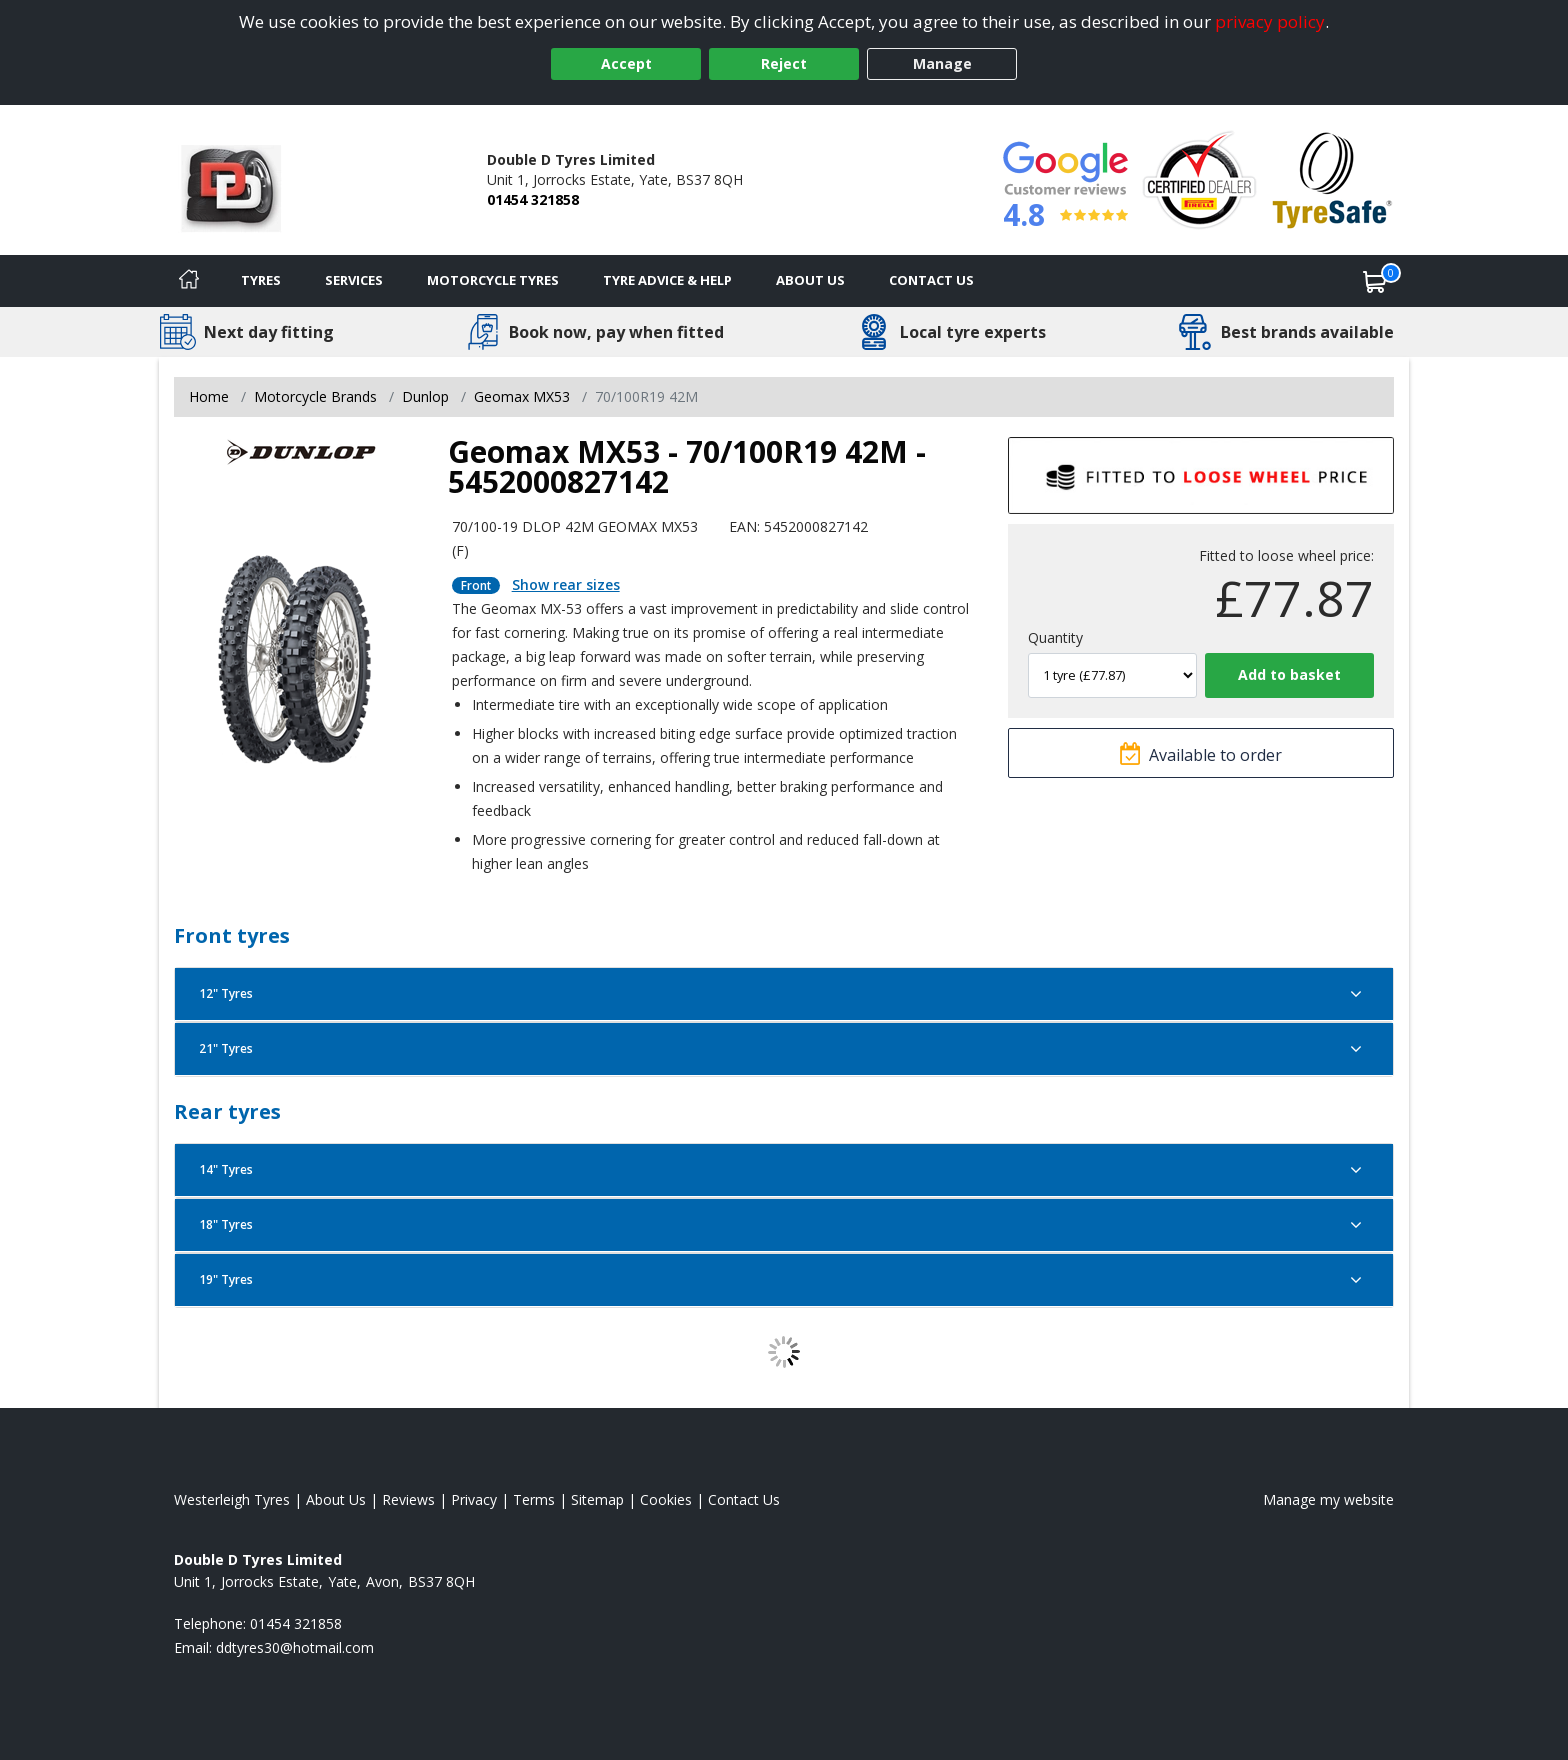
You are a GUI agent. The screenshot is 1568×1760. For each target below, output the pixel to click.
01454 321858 (533, 199)
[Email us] (295, 1647)
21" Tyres (784, 1049)
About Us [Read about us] (336, 1499)
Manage (942, 63)
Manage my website (1328, 1499)
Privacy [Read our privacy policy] (474, 1499)
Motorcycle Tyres (493, 280)
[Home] (189, 281)
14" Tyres (784, 1170)
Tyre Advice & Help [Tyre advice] (667, 280)
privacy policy (1270, 21)
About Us (810, 280)
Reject (784, 63)
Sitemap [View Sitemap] (597, 1499)
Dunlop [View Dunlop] (425, 396)
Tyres (261, 280)
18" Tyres (784, 1225)
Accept (626, 63)
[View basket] (1375, 281)
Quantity (1055, 637)
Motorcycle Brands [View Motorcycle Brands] (315, 396)
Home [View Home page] (209, 396)
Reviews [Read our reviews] (408, 1499)
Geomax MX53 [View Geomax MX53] (522, 396)
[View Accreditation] (1199, 178)
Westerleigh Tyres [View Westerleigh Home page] (232, 1499)
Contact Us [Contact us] (931, 280)
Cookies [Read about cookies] (666, 1499)
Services (354, 280)
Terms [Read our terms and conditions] (534, 1499)
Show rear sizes (566, 584)
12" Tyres (784, 994)
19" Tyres (784, 1280)
